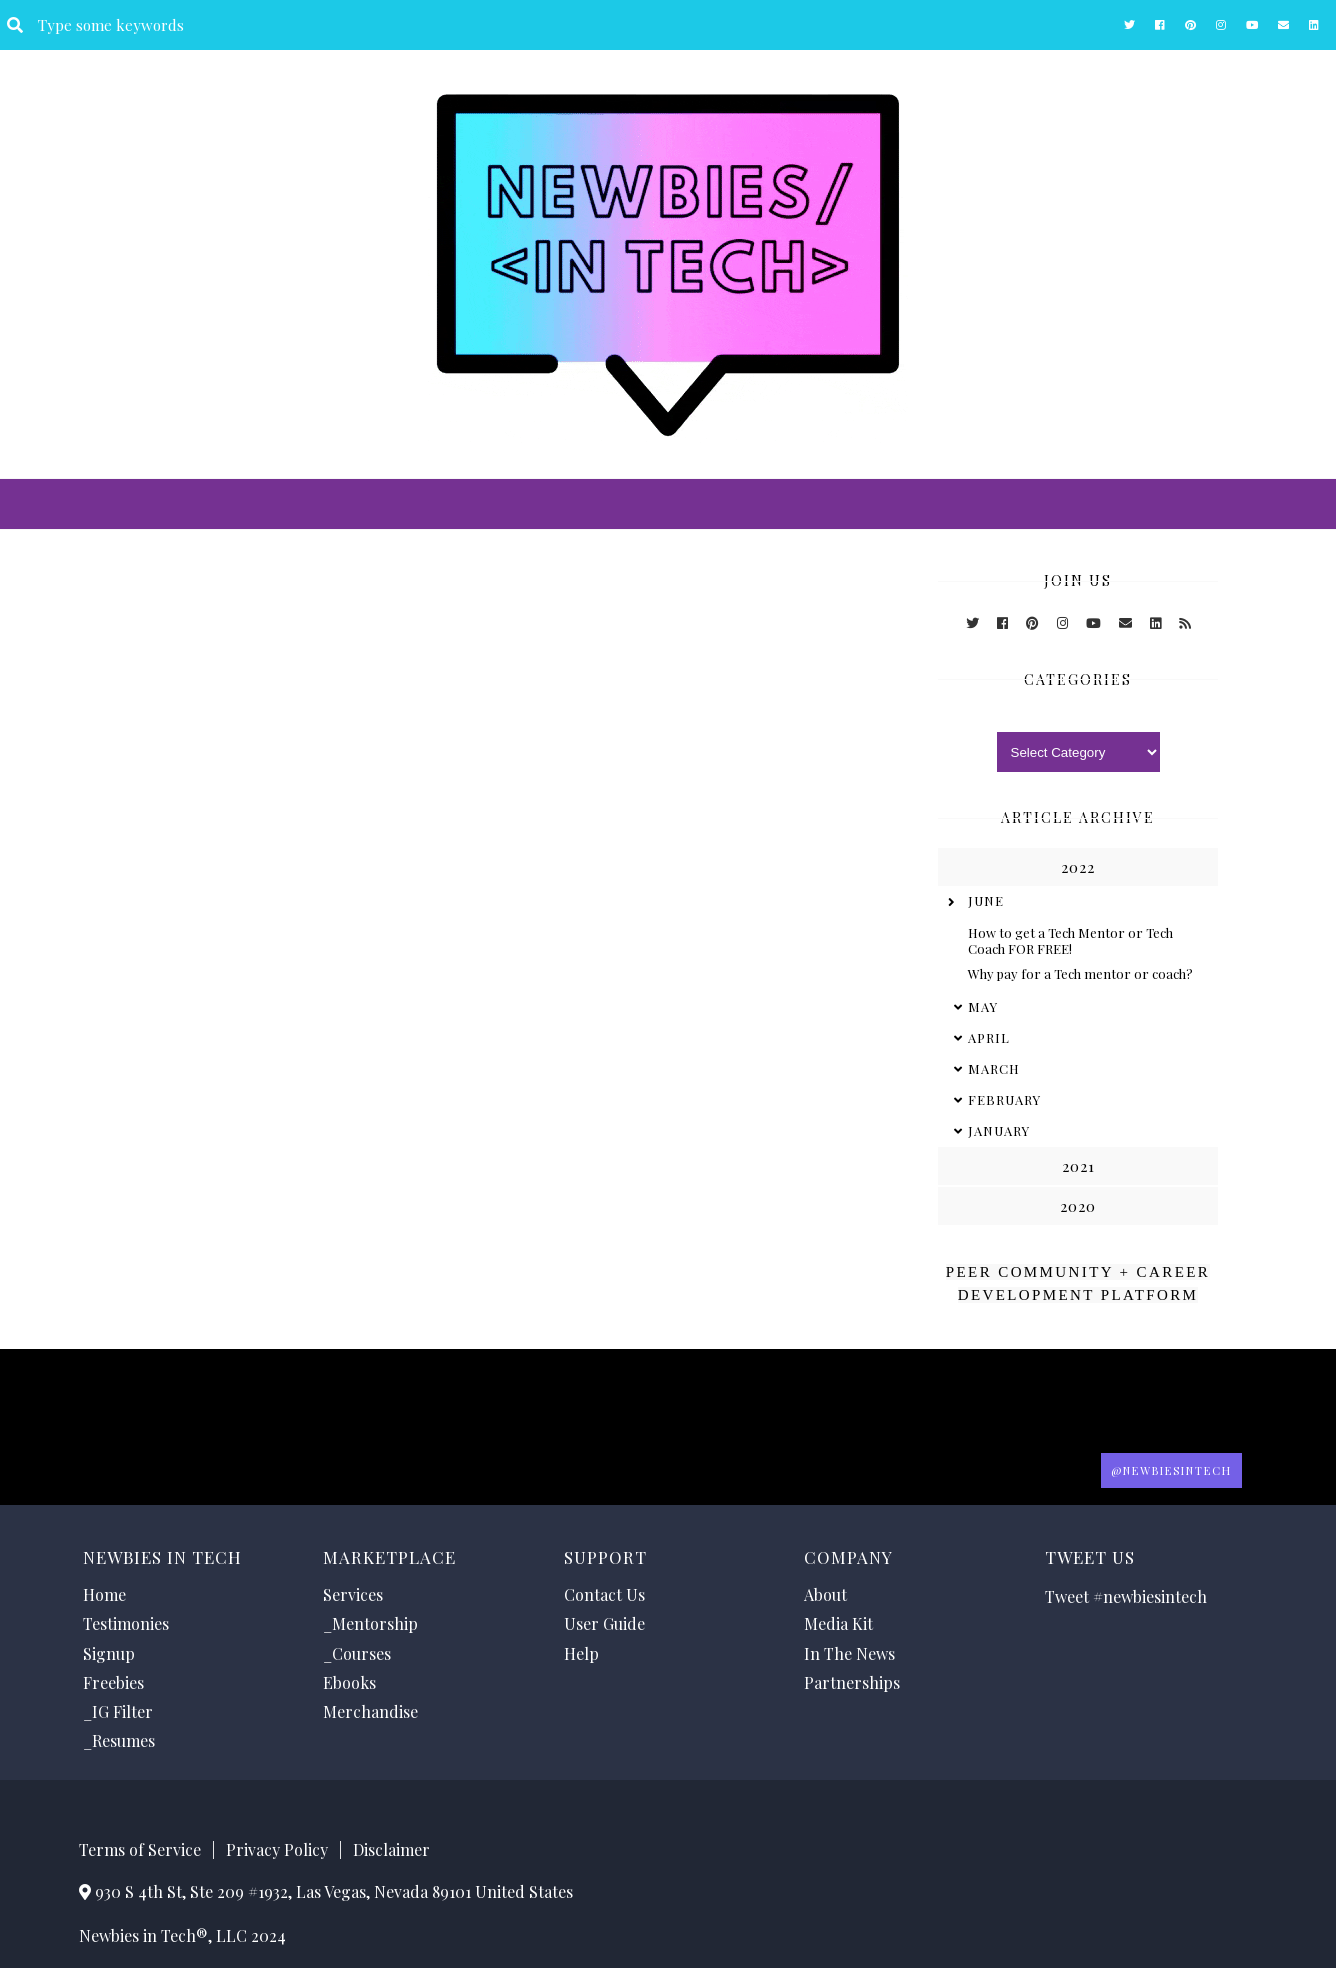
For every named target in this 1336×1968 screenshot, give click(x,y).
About (825, 1594)
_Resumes (119, 1740)
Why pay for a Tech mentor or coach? (1080, 973)
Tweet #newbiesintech (1126, 1596)
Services (353, 1594)
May (983, 1006)
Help (581, 1653)
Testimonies (126, 1623)
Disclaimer (391, 1849)
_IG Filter (118, 1711)
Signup (109, 1653)
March (994, 1068)
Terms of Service (140, 1849)
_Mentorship (370, 1623)
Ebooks (349, 1682)
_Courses (357, 1653)
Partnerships (852, 1682)
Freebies (113, 1682)
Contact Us (604, 1594)
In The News (849, 1653)
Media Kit (838, 1623)
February (1004, 1099)
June (986, 900)
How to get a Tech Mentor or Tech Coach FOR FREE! (1070, 940)
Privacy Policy (277, 1849)
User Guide (604, 1623)
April (989, 1037)
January (999, 1130)
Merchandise (370, 1711)
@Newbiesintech (1171, 1470)
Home (104, 1594)
